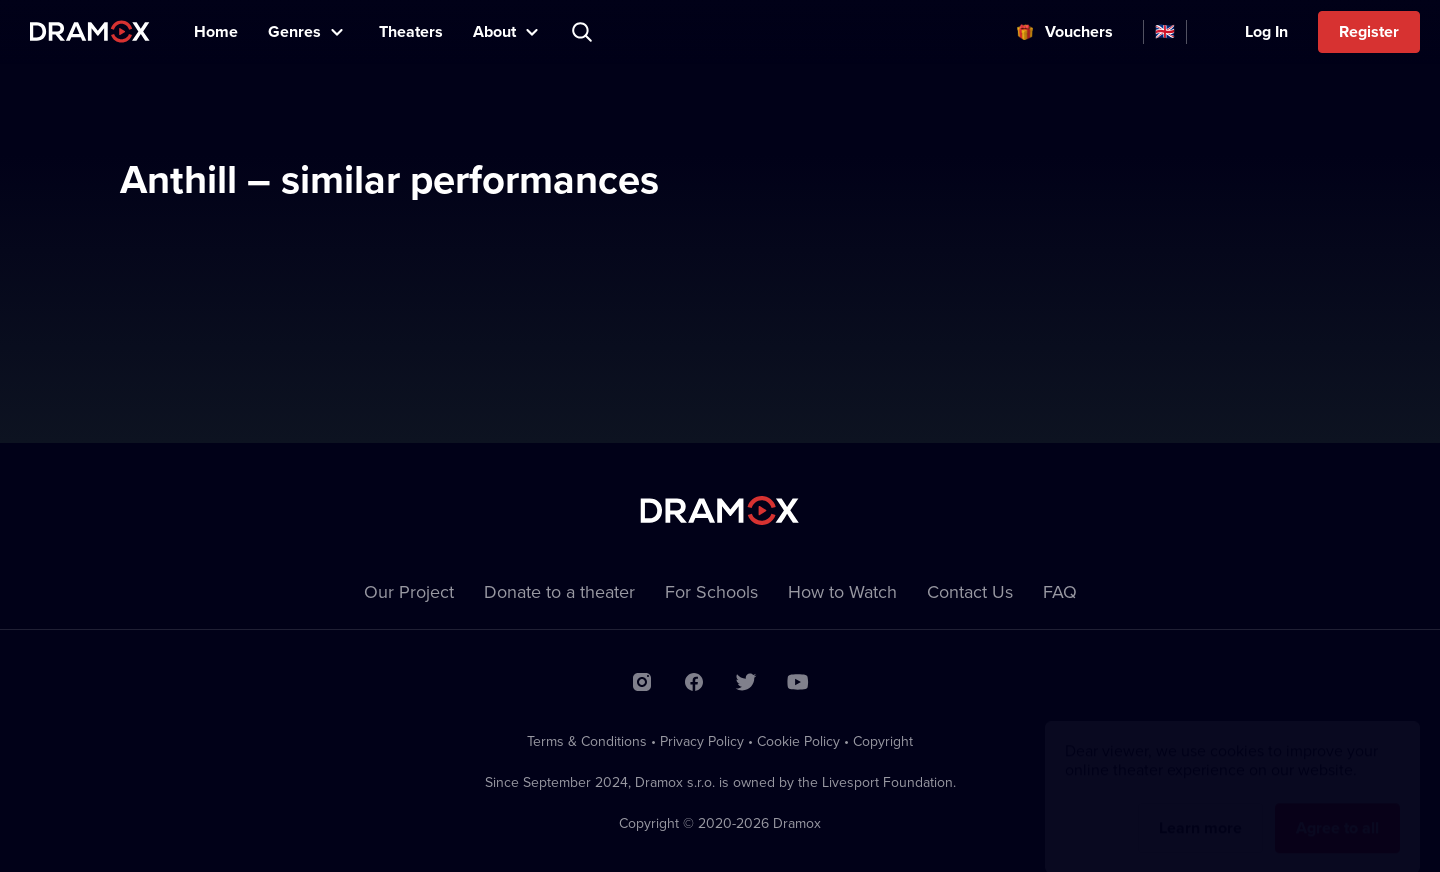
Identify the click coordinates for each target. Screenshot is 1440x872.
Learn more (1200, 808)
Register (1369, 31)
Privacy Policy (702, 741)
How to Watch (842, 591)
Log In (1266, 31)
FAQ (1060, 591)
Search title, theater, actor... (584, 32)
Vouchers (1079, 31)
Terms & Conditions (587, 741)
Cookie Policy (798, 741)
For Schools (711, 591)
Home (216, 31)
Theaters (411, 31)
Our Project (409, 591)
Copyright (883, 741)
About (494, 31)
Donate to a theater (559, 591)
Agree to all (1337, 808)
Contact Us (970, 591)
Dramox (90, 31)
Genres (294, 31)
